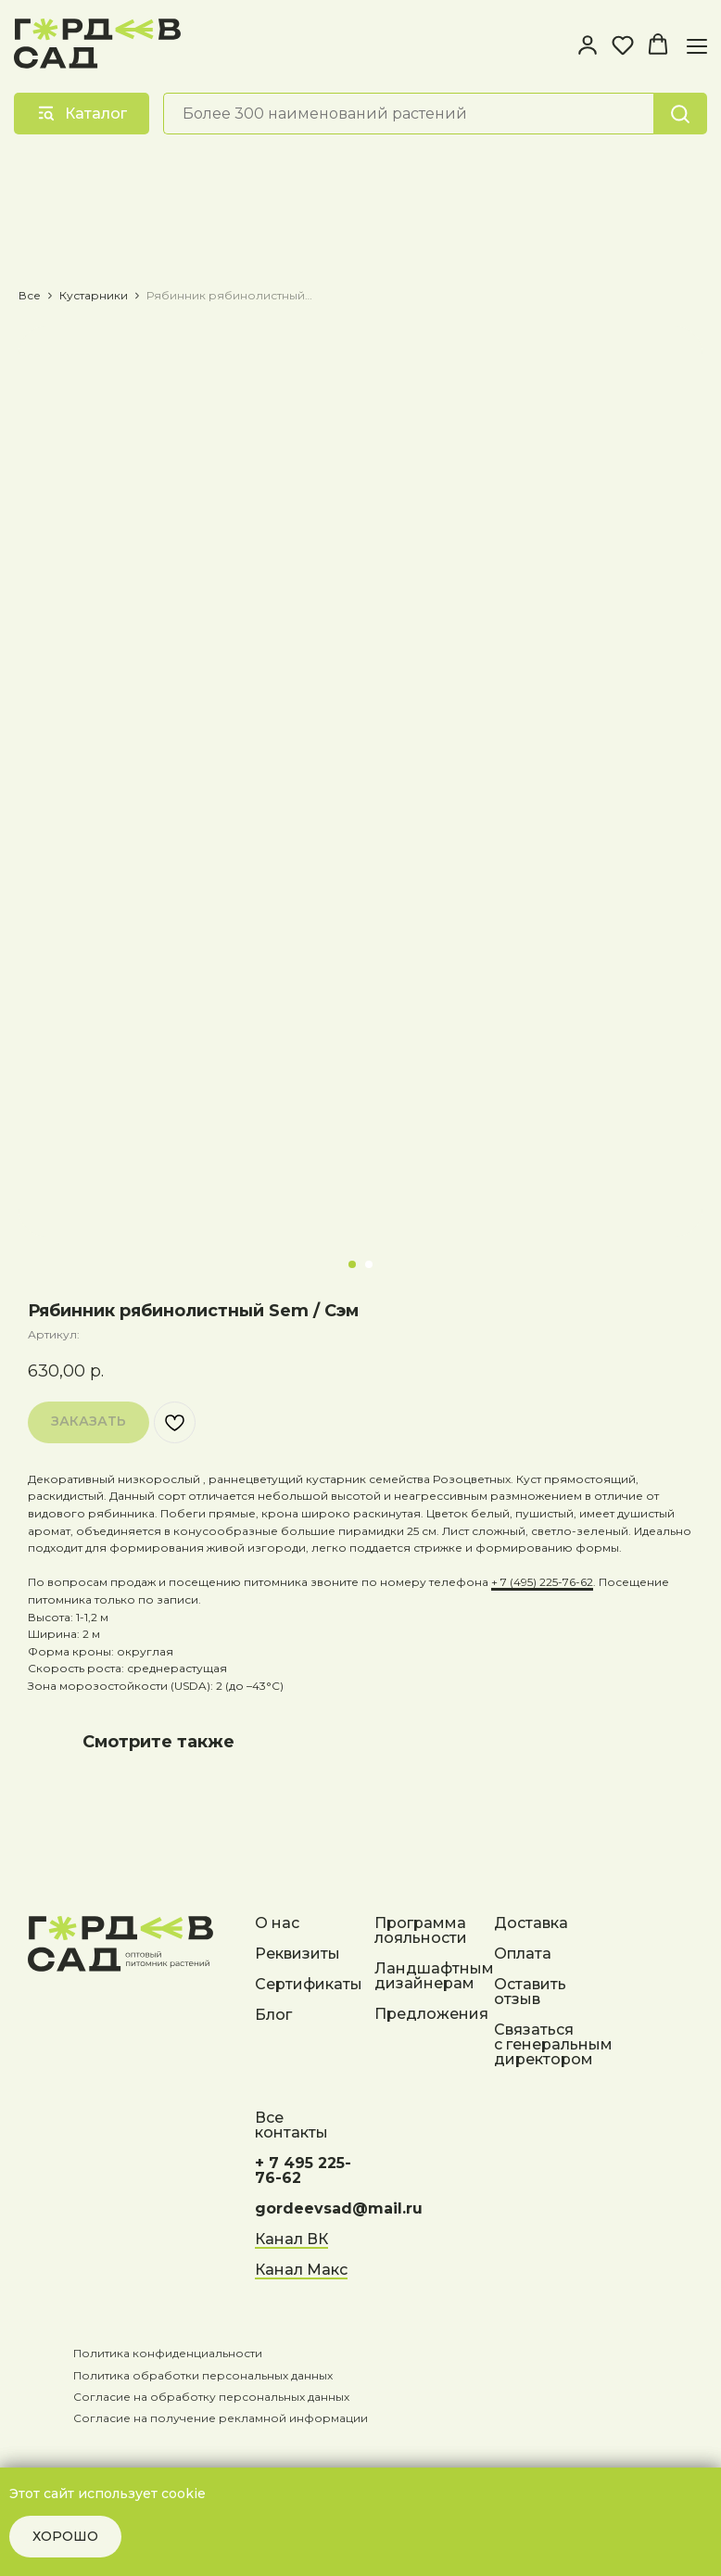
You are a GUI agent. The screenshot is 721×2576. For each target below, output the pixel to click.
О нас (277, 1924)
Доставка (531, 1924)
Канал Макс (301, 2270)
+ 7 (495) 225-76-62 (542, 1582)
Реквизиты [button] (297, 1954)
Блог (273, 2016)
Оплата (522, 1954)
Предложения (431, 2015)
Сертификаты (308, 1985)
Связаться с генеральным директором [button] (553, 2045)
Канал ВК (291, 2240)
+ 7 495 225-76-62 (303, 2171)
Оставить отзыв (530, 1992)
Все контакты (291, 2126)
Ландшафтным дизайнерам (434, 1976)
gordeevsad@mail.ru (339, 2209)
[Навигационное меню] (697, 46)
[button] (587, 44)
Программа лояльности (420, 1931)
